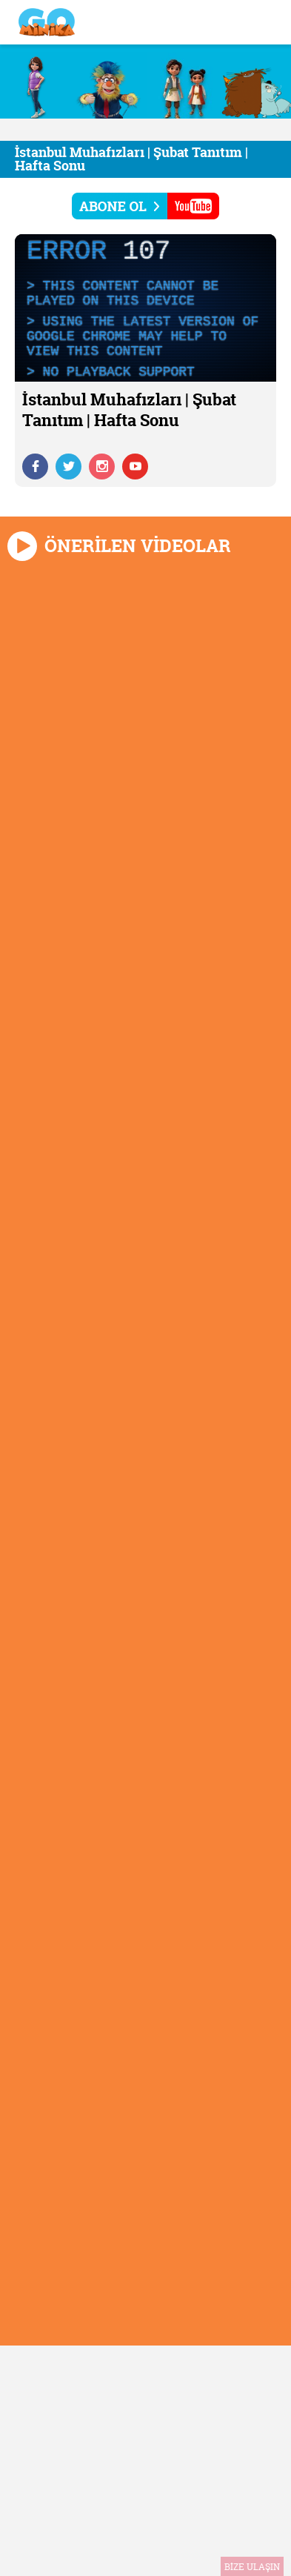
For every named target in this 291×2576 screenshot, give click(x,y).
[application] (145, 308)
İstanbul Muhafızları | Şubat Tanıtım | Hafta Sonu (131, 159)
